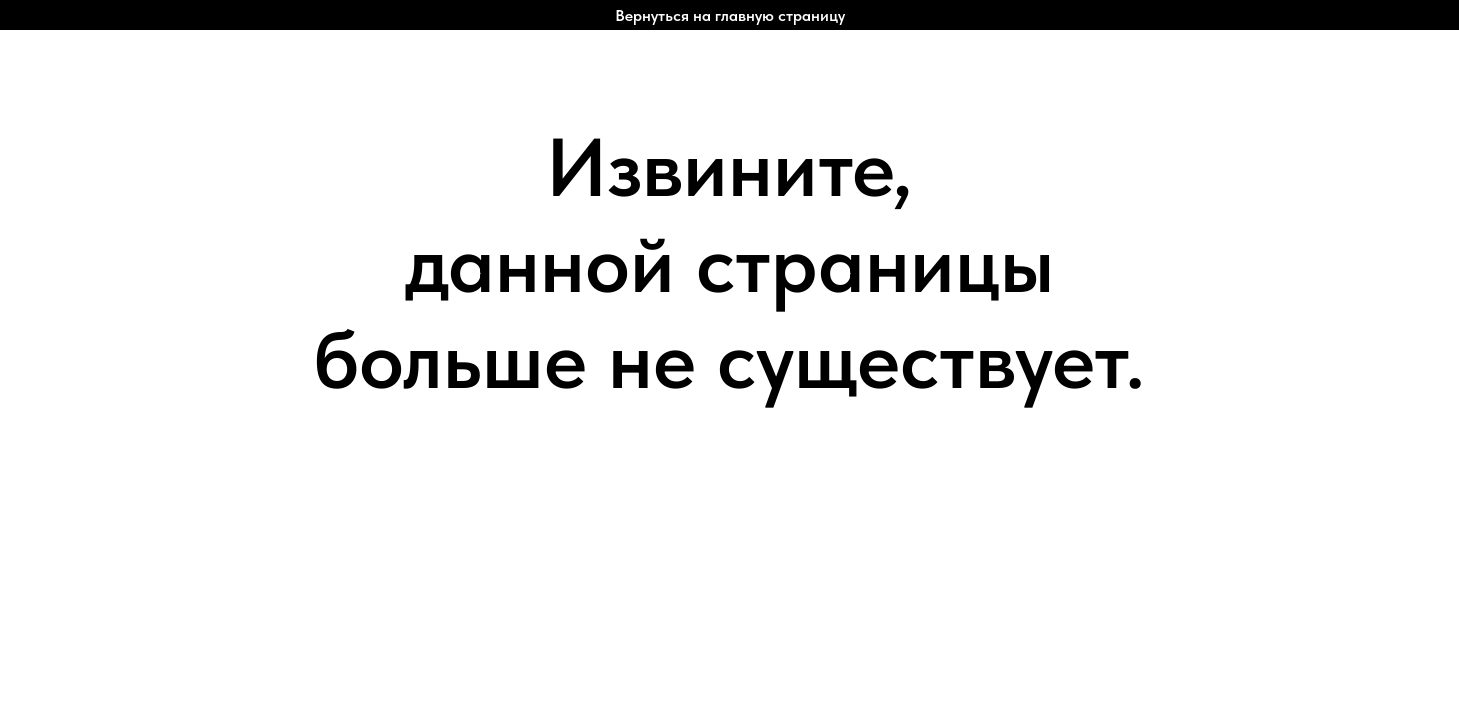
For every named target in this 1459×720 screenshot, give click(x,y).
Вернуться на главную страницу (730, 15)
